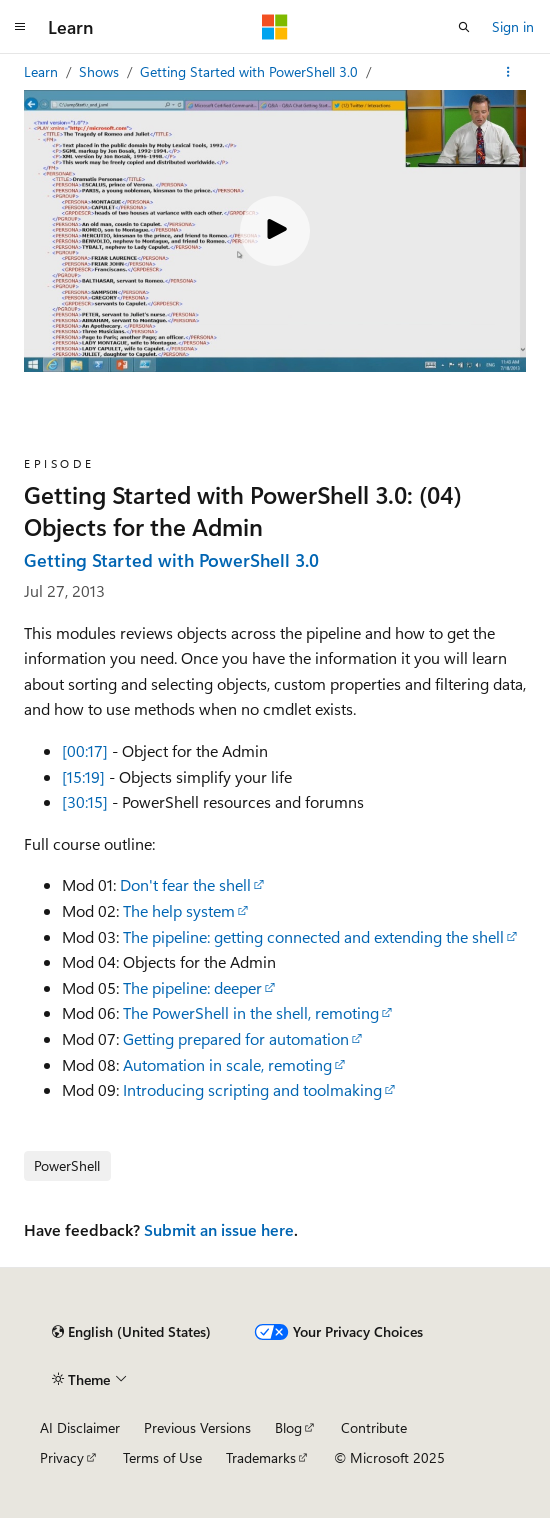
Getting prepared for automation (236, 1038)
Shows (101, 71)
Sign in (513, 26)
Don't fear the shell (185, 884)
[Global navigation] (20, 27)
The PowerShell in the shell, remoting (251, 1012)
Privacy (62, 1457)
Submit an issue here (219, 1229)
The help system (179, 910)
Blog (288, 1427)
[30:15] (85, 801)
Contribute (374, 1427)
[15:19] (83, 776)
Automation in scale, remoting (227, 1064)
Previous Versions (197, 1427)
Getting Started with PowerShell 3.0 (251, 71)
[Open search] (464, 27)
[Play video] (275, 231)
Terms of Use (162, 1457)
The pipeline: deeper (192, 987)
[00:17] (85, 750)
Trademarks (261, 1457)
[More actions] (508, 72)
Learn (43, 71)
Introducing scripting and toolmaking (252, 1089)
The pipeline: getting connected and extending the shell (313, 936)
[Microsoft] (275, 27)
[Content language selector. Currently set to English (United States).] (131, 1332)
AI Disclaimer (80, 1427)
